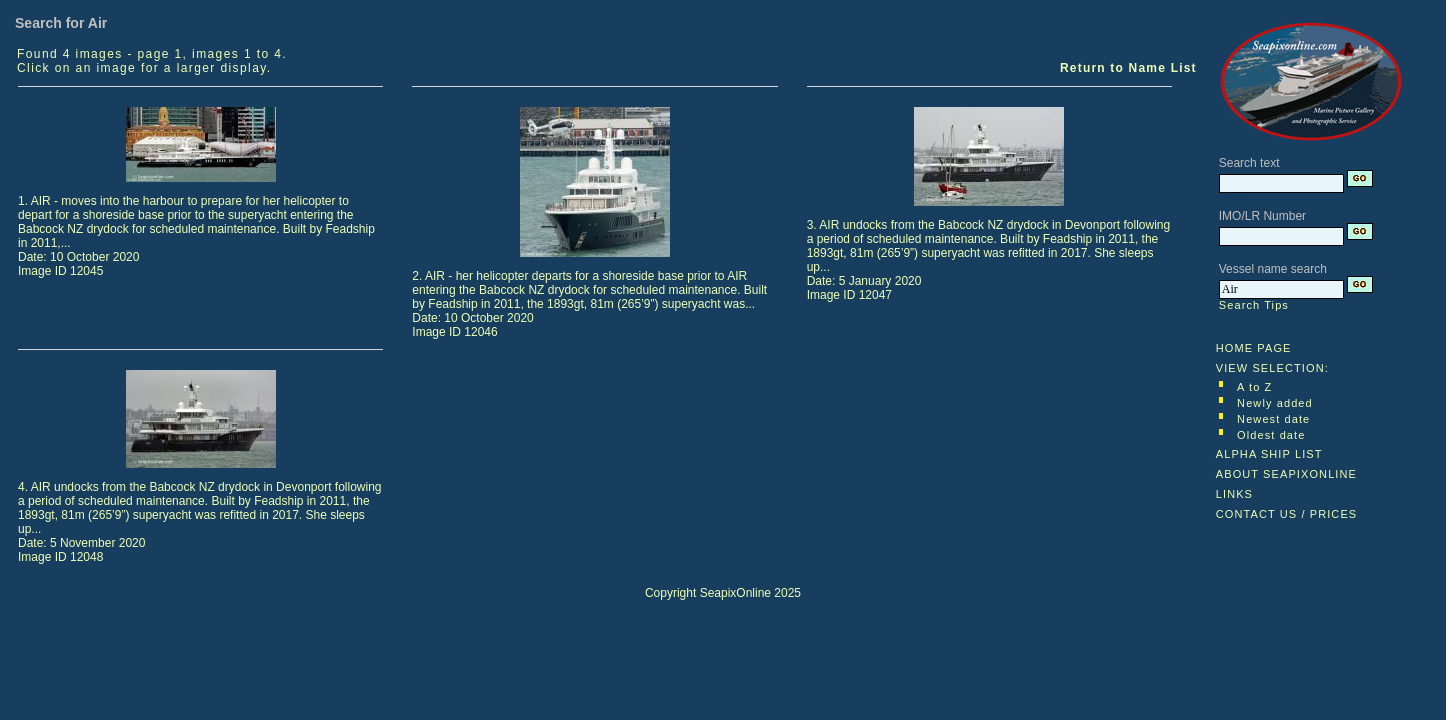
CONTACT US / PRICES (1287, 514)
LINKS (1234, 494)
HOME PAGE (1254, 348)
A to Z (1254, 387)
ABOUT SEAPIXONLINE (1286, 474)
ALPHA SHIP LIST (1269, 454)
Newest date (1273, 419)
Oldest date (1271, 435)
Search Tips (1254, 305)
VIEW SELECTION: (1272, 368)
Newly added (1275, 403)
